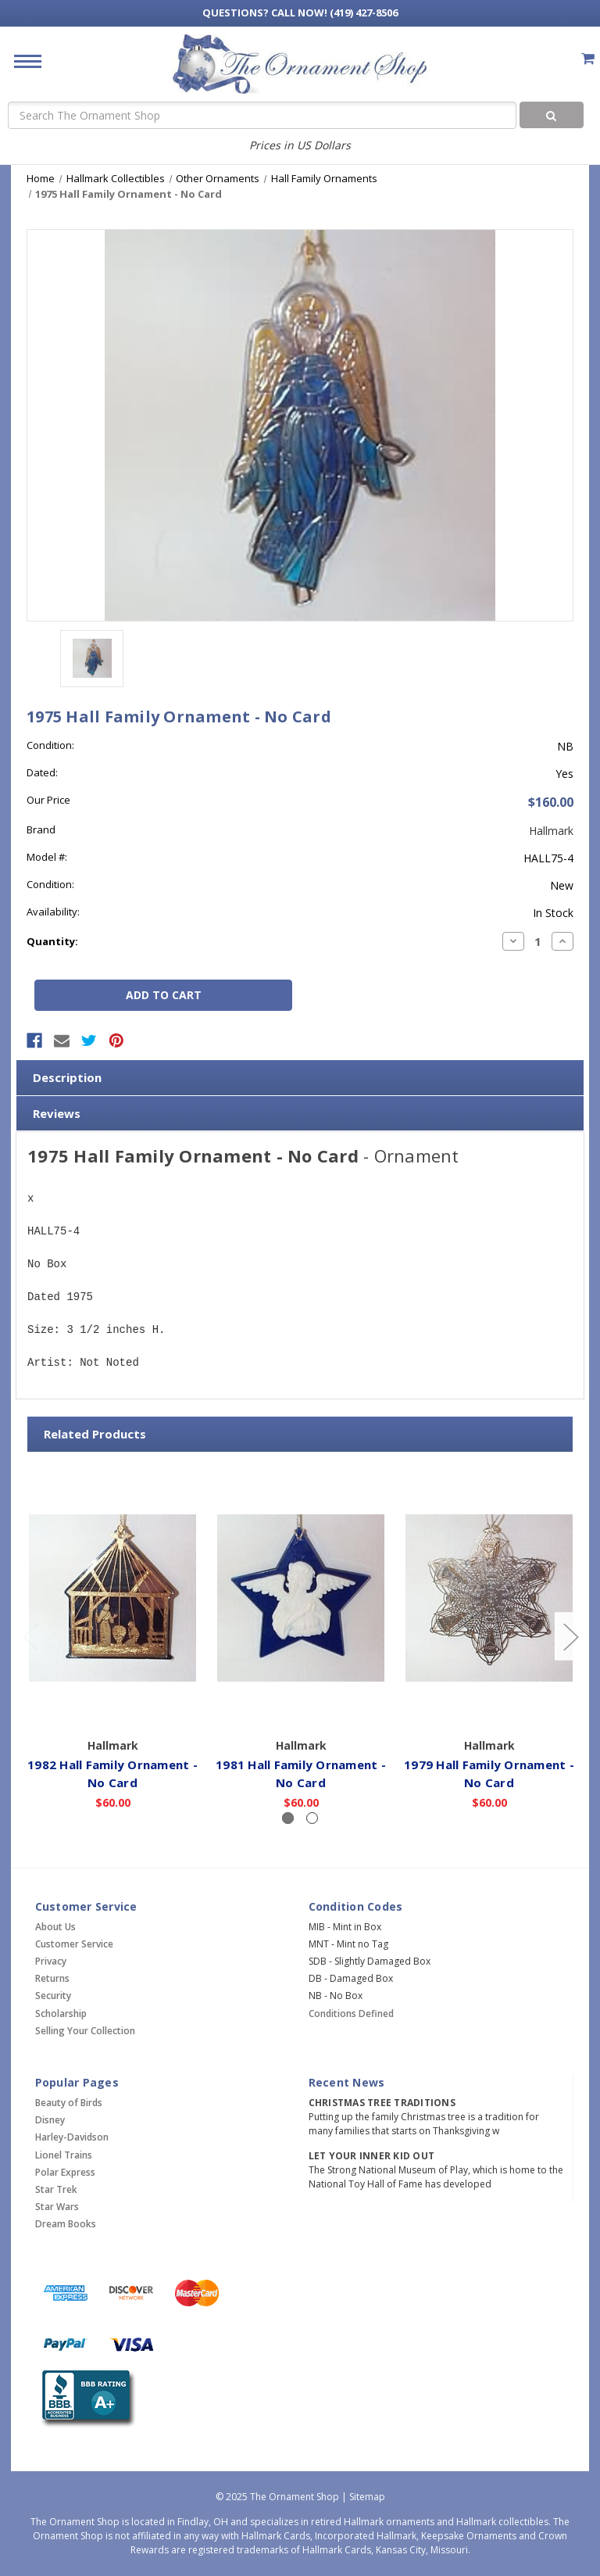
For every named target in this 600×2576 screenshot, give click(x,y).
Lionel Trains (63, 2155)
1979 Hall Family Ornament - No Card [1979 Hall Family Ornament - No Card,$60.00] (489, 1773)
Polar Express (65, 2172)
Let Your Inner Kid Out (372, 2155)
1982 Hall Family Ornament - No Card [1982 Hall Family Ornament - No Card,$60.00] (112, 1773)
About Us (55, 1926)
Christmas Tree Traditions (382, 2102)
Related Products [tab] (95, 1434)
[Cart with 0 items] (588, 58)
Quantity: (52, 941)
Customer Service (74, 1944)
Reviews (56, 1113)
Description (67, 1077)
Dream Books (65, 2223)
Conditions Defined (351, 2013)
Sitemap (367, 2496)
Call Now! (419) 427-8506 (300, 12)
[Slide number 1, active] (288, 1818)
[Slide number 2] (312, 1818)
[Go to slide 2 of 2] (30, 1636)
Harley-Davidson (72, 2137)
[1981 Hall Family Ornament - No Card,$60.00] (300, 1598)
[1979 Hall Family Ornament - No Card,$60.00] (489, 1598)
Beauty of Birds (68, 2102)
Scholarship (61, 2013)
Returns (52, 1978)
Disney (50, 2119)
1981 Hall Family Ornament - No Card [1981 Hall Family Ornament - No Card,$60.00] (301, 1773)
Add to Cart (113, 1708)
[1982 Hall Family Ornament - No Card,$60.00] (112, 1598)
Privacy (50, 1961)
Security (53, 1995)
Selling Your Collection (85, 2030)
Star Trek (56, 2189)
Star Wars (57, 2206)
